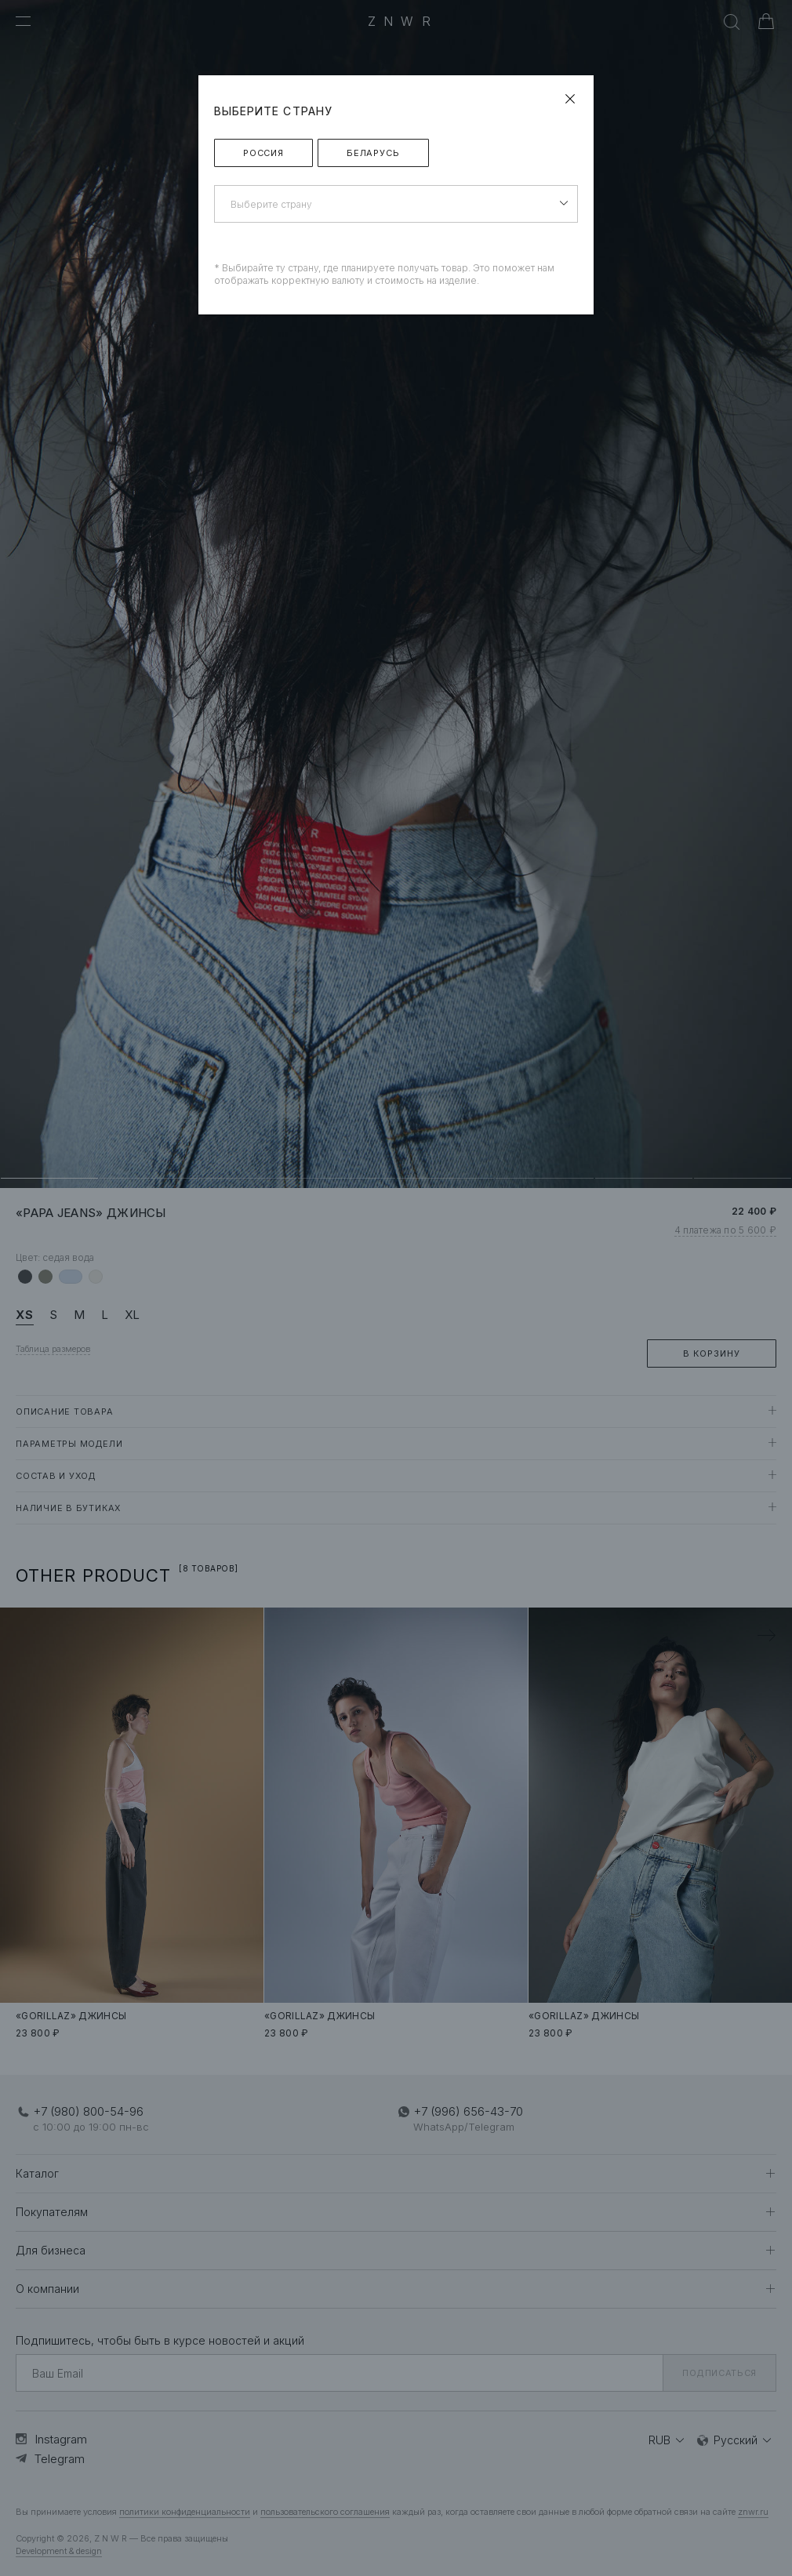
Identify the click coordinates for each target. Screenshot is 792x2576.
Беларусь (373, 152)
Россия (263, 152)
